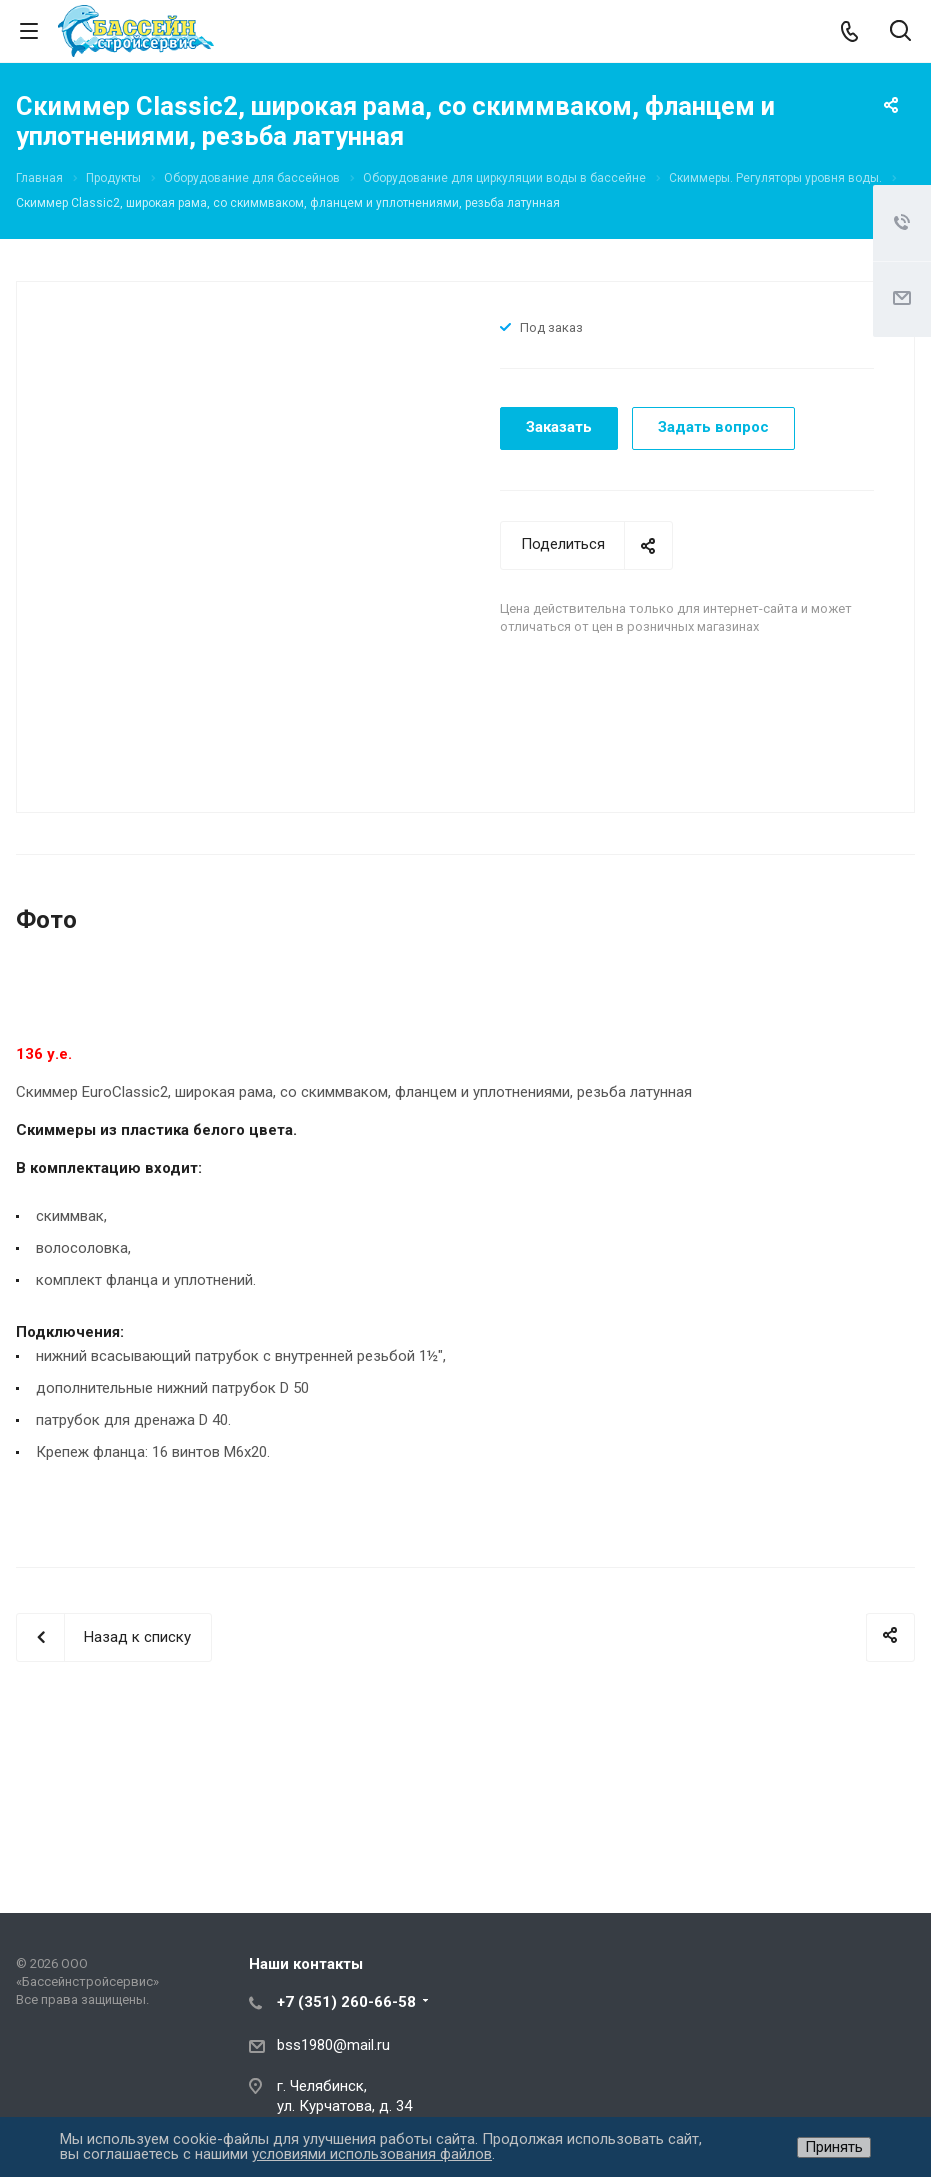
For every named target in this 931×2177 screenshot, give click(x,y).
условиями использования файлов (372, 2154)
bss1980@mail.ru (333, 2045)
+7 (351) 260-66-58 (346, 2002)
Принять (834, 2147)
